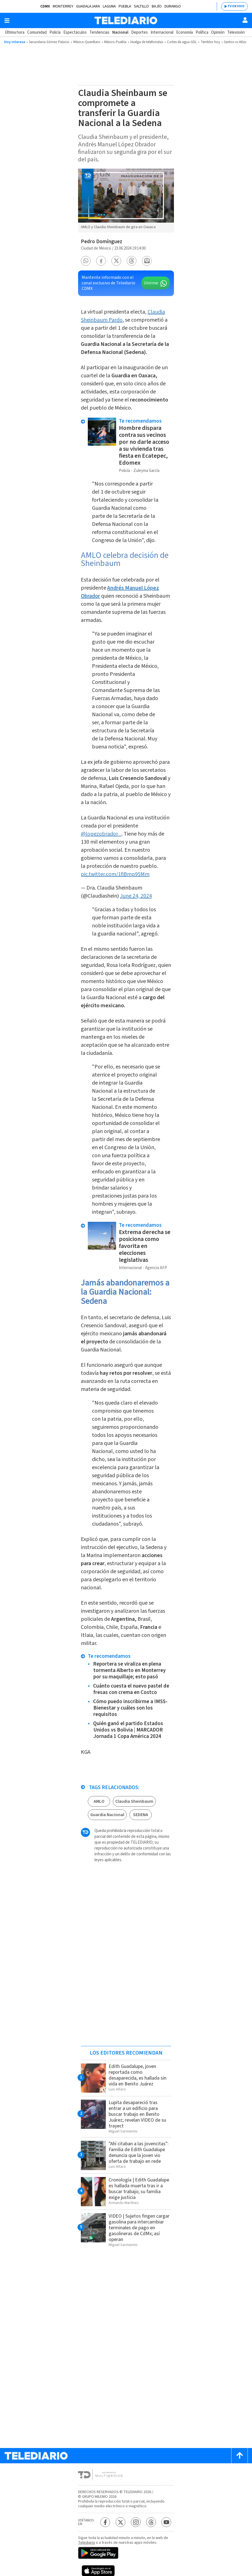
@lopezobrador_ (101, 834)
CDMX (45, 6)
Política (202, 32)
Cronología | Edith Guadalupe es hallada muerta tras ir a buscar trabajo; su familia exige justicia (139, 2188)
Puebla (125, 6)
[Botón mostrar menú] (7, 20)
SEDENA (140, 1815)
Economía (184, 32)
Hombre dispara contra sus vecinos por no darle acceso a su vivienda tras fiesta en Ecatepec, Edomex (144, 445)
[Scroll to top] (239, 2455)
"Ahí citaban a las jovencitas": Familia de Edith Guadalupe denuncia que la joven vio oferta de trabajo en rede (139, 2152)
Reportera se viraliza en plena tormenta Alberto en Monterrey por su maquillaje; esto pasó (129, 1670)
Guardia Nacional (107, 1815)
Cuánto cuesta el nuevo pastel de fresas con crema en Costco (131, 1689)
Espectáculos (75, 32)
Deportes (139, 32)
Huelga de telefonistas (146, 42)
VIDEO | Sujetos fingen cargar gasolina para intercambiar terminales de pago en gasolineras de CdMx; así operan (139, 2228)
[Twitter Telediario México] (120, 2522)
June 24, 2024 (136, 896)
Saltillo (141, 6)
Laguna (109, 6)
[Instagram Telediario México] (136, 2522)
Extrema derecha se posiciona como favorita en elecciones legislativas (144, 1246)
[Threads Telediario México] (151, 2522)
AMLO (99, 1801)
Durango (172, 6)
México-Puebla (115, 42)
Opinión (217, 32)
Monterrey (63, 6)
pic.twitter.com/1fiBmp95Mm (115, 874)
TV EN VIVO (236, 6)
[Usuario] (245, 20)
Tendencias (99, 32)
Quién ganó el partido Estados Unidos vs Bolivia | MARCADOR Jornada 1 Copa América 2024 (128, 1730)
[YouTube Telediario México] (166, 2522)
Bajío (157, 6)
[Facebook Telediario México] (105, 2522)
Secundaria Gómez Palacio (49, 42)
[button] (85, 260)
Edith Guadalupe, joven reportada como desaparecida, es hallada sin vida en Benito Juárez (137, 2075)
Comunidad (37, 32)
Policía (55, 32)
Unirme (151, 283)
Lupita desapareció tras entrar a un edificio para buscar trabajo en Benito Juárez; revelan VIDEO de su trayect (137, 2114)
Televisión (236, 32)
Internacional (162, 32)
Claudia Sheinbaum (134, 1801)
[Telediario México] (126, 20)
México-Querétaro (86, 42)
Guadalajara (88, 6)
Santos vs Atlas (235, 42)
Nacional (120, 32)
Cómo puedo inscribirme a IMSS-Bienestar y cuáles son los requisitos (130, 1708)
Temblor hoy (210, 42)
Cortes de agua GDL (182, 42)
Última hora (14, 32)
